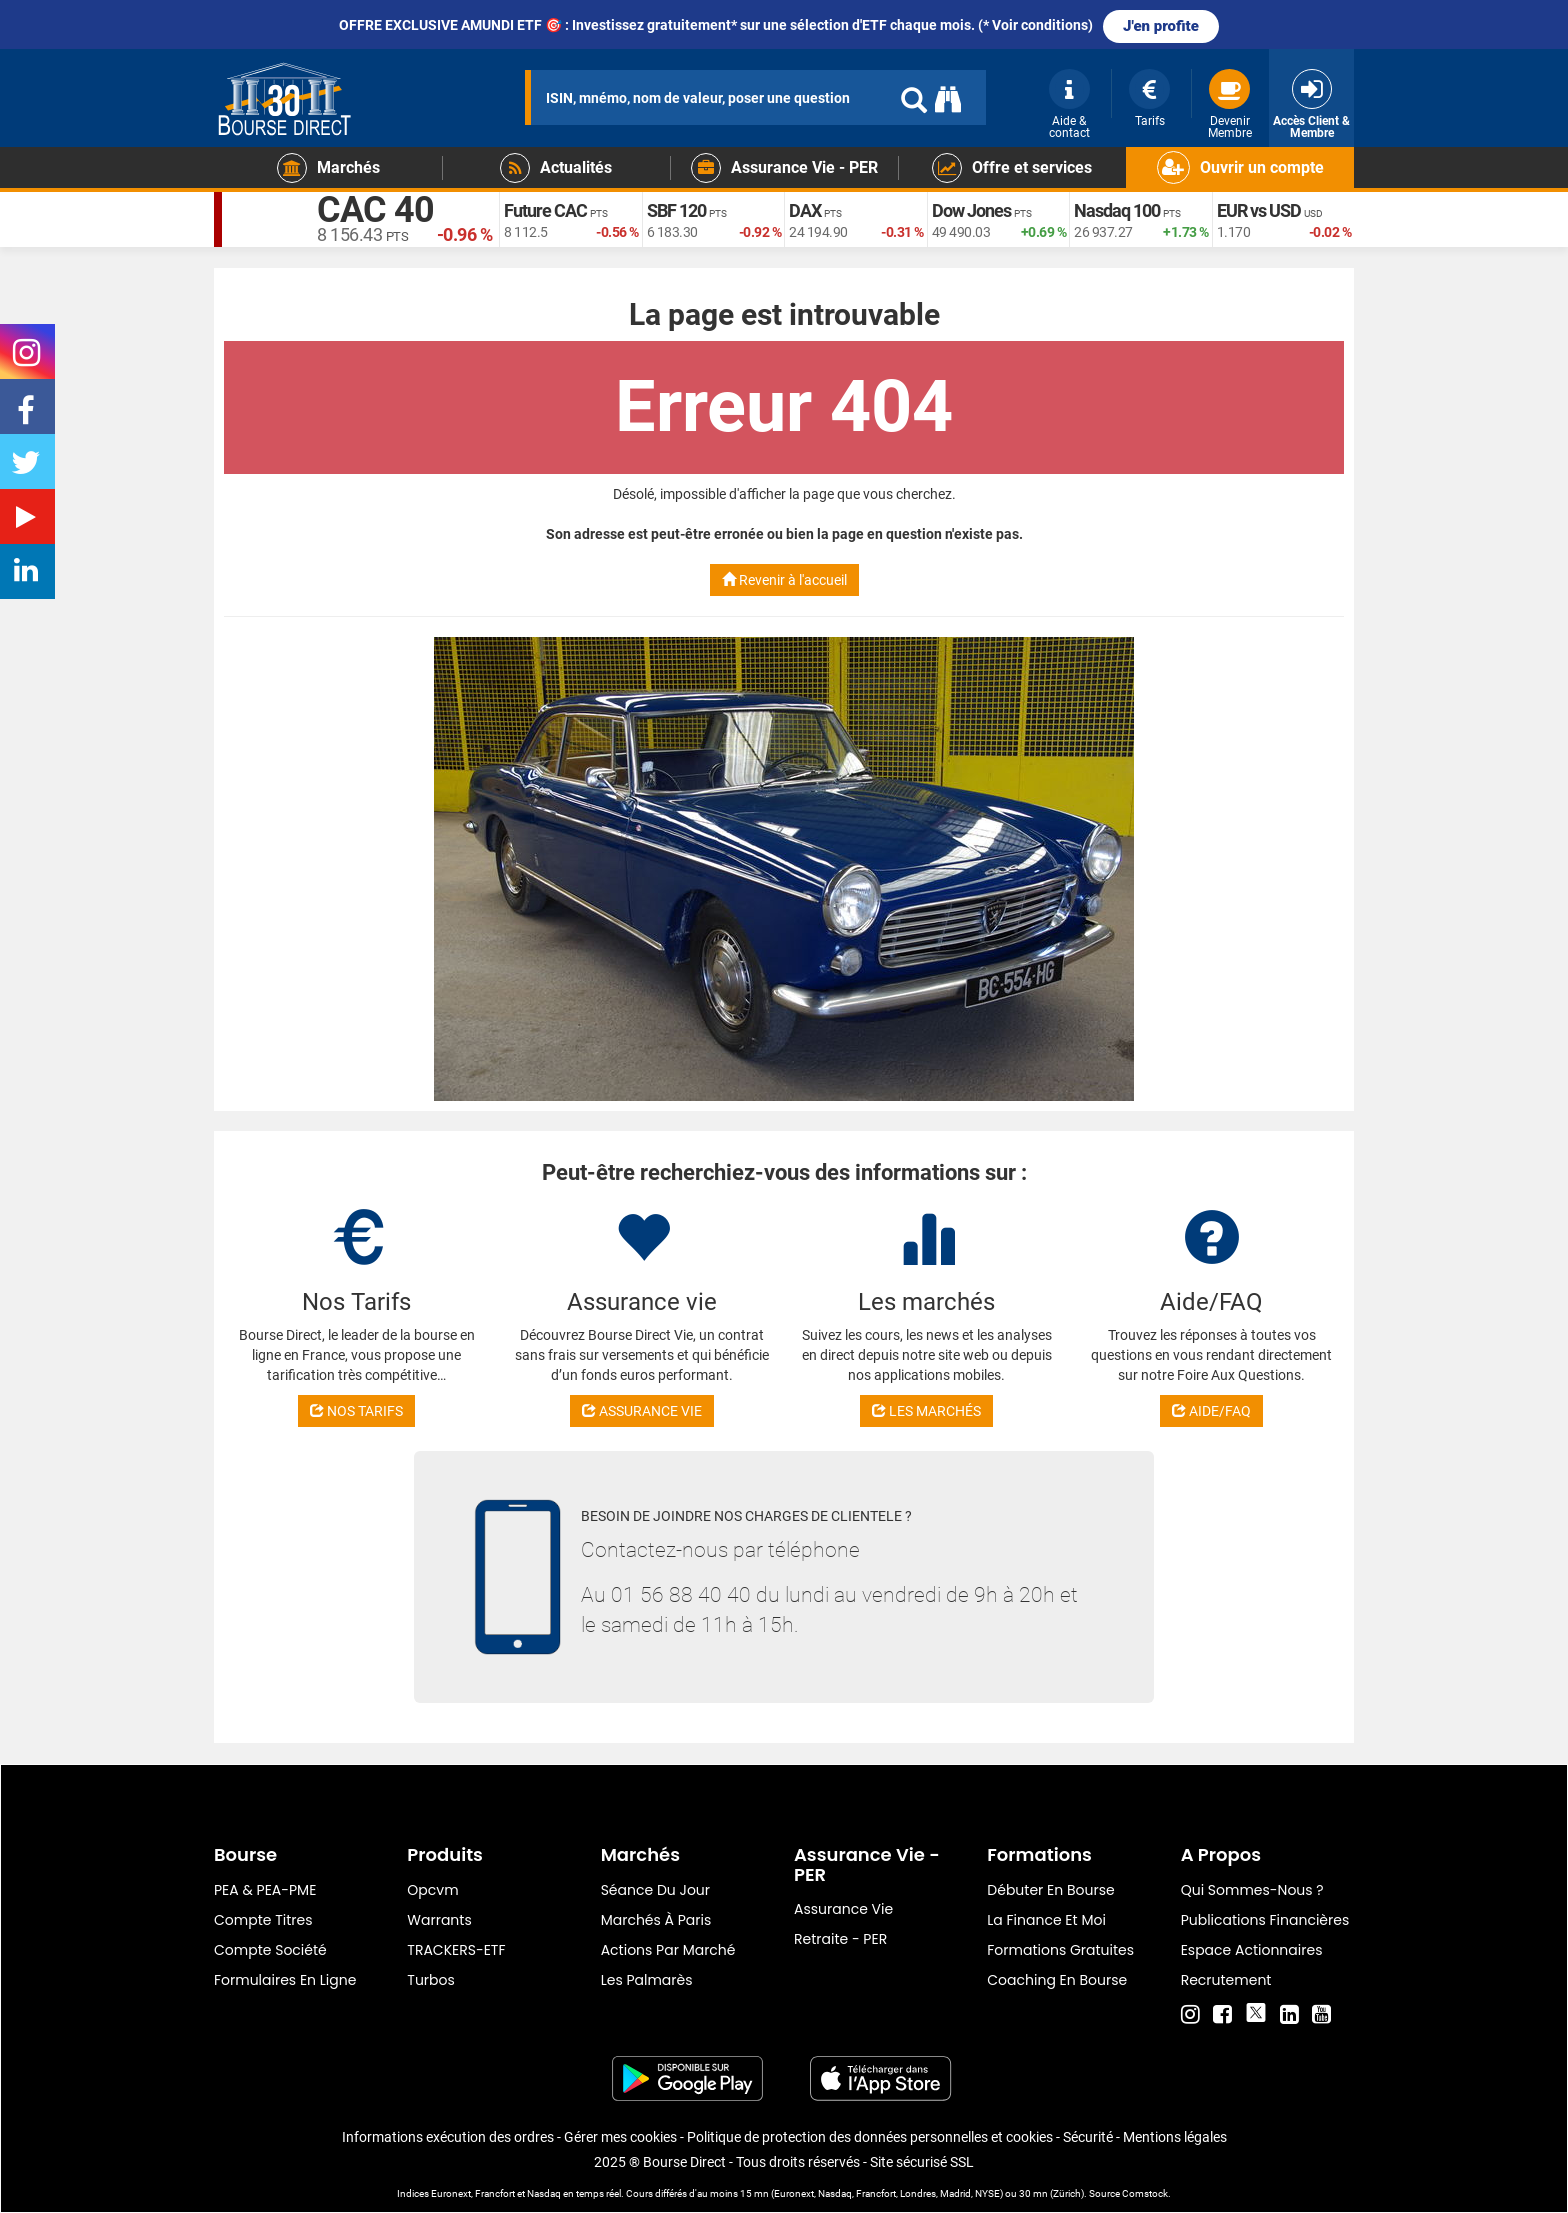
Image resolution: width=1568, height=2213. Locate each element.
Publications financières (1265, 1920)
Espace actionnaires (1252, 1950)
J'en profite (1161, 26)
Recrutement (1226, 1980)
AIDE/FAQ (1211, 1411)
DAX (805, 210)
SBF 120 (676, 210)
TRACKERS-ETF (456, 1950)
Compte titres (263, 1920)
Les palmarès (647, 1980)
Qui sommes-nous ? (1252, 1890)
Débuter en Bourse (1050, 1890)
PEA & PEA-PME (265, 1890)
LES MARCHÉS (926, 1411)
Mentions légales (1175, 2137)
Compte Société (270, 1950)
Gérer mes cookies (620, 2137)
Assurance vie (843, 1909)
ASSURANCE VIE (642, 1411)
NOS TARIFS (356, 1411)
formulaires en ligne (285, 1980)
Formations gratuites (1060, 1950)
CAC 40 (375, 210)
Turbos (431, 1980)
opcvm (432, 1890)
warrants (439, 1920)
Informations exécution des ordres (448, 2137)
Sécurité (1088, 2137)
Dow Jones (971, 210)
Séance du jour (655, 1890)
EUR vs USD (1259, 210)
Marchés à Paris (656, 1920)
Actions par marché (668, 1950)
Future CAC (545, 210)
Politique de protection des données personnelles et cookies (870, 2137)
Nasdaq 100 (1117, 210)
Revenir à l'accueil (784, 580)
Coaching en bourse (1057, 1980)
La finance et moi (1046, 1920)
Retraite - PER (840, 1939)
